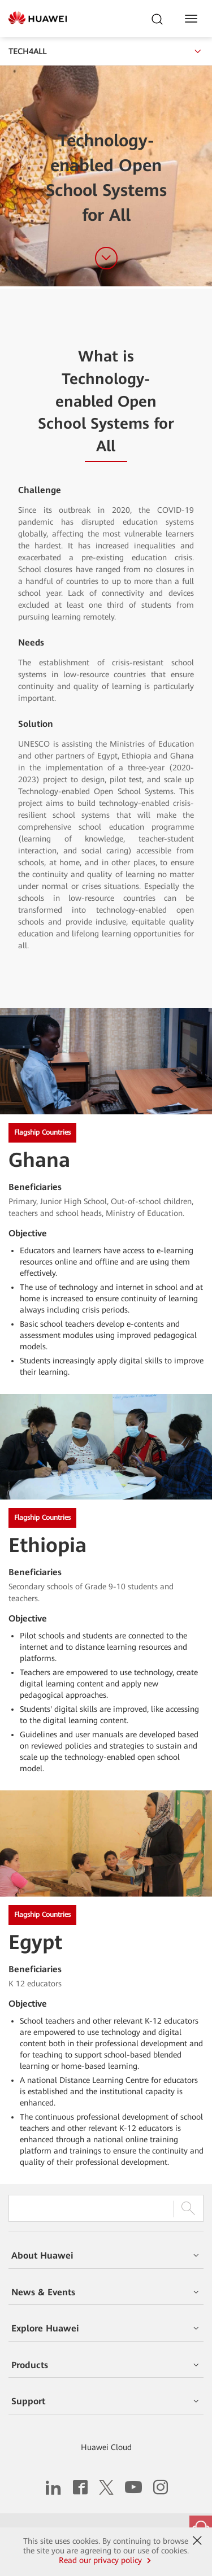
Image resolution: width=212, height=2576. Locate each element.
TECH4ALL (106, 51)
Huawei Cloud (106, 2447)
